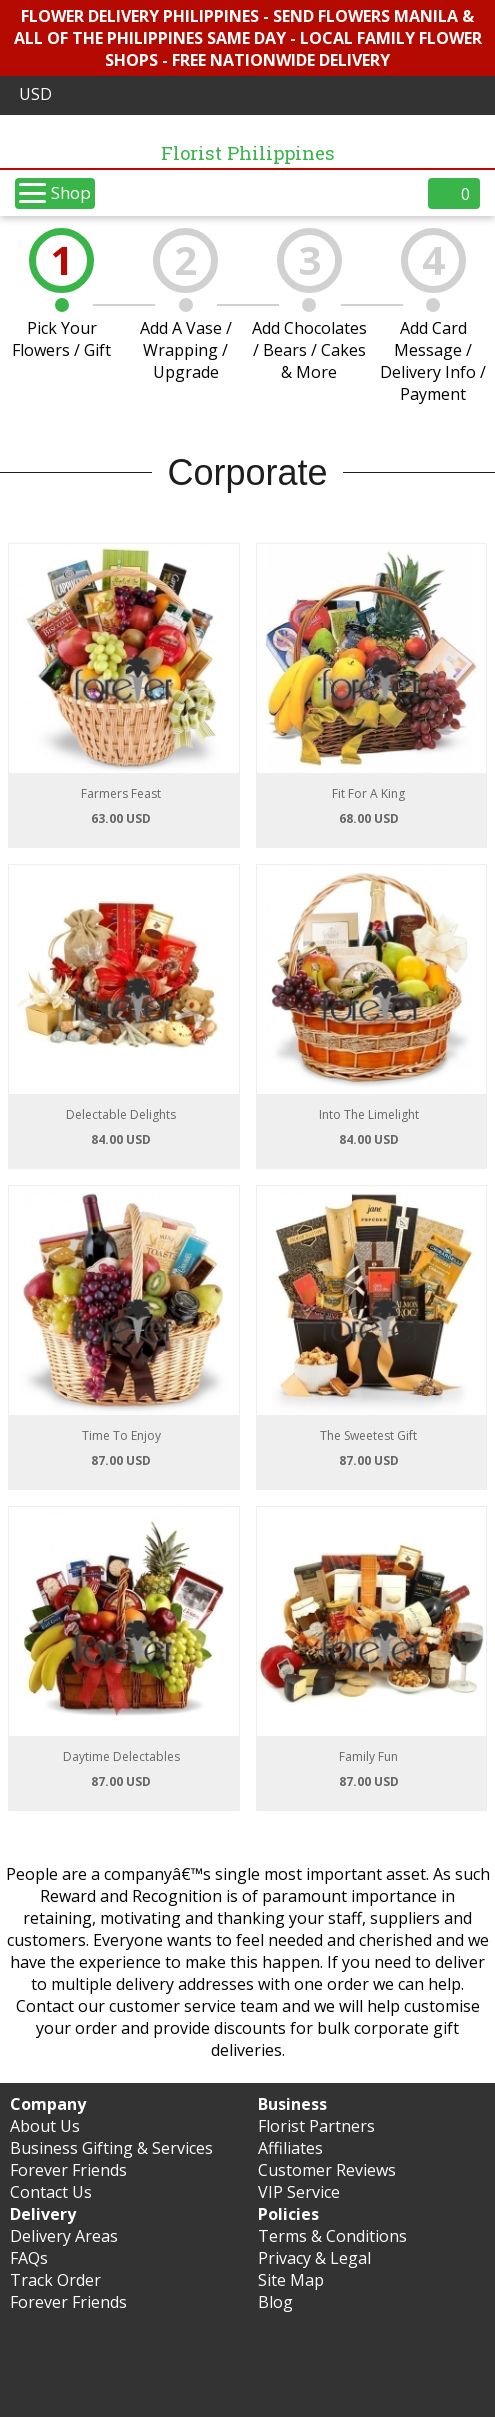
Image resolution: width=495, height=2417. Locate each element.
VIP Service (299, 2192)
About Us (45, 2126)
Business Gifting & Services (111, 2148)
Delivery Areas (64, 2236)
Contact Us (51, 2192)
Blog (275, 2302)
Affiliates (290, 2148)
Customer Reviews (327, 2170)
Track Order (55, 2280)
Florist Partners (316, 2126)
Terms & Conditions (332, 2236)
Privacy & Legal (314, 2258)
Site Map (291, 2280)
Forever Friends (68, 2170)
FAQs (29, 2258)
